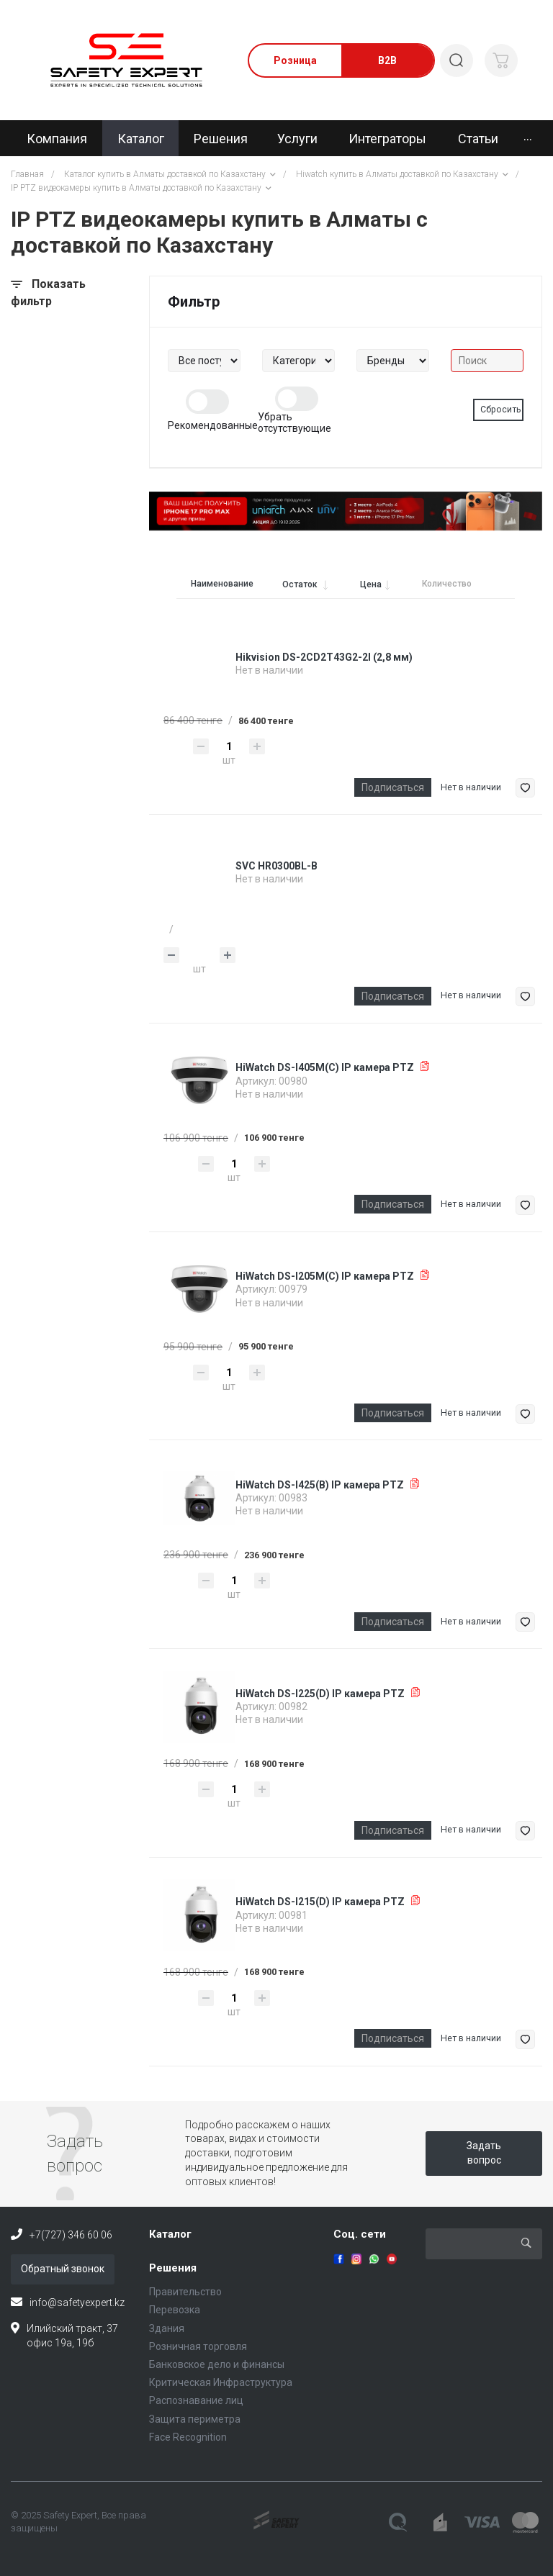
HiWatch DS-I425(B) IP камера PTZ (319, 1485)
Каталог (170, 2234)
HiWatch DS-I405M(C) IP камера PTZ (324, 1067)
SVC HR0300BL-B (276, 866)
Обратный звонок (62, 2268)
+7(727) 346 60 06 (71, 2235)
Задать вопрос (484, 2153)
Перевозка (174, 2309)
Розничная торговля (198, 2346)
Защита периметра (194, 2419)
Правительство (185, 2291)
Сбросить (500, 410)
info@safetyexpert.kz (77, 2302)
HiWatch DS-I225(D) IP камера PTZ (320, 1693)
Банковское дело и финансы (216, 2364)
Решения (173, 2268)
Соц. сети (359, 2234)
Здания (166, 2328)
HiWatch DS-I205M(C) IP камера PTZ (324, 1276)
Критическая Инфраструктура (220, 2382)
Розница (295, 60)
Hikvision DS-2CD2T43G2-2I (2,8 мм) (324, 657)
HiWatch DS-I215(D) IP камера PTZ (320, 1901)
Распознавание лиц (196, 2400)
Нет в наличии (471, 787)
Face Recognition (188, 2437)
